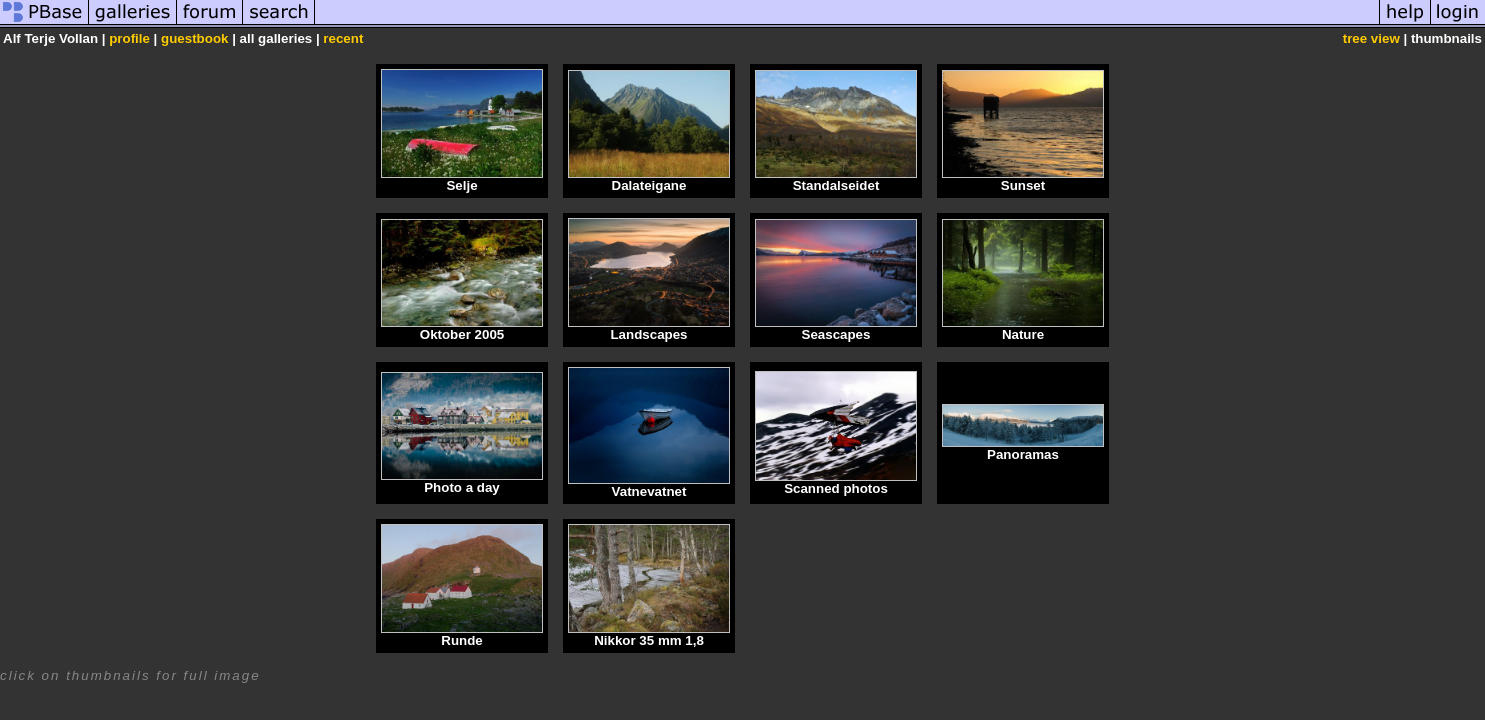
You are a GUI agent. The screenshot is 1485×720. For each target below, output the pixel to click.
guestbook (194, 38)
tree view (1371, 38)
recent (343, 38)
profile (129, 38)
